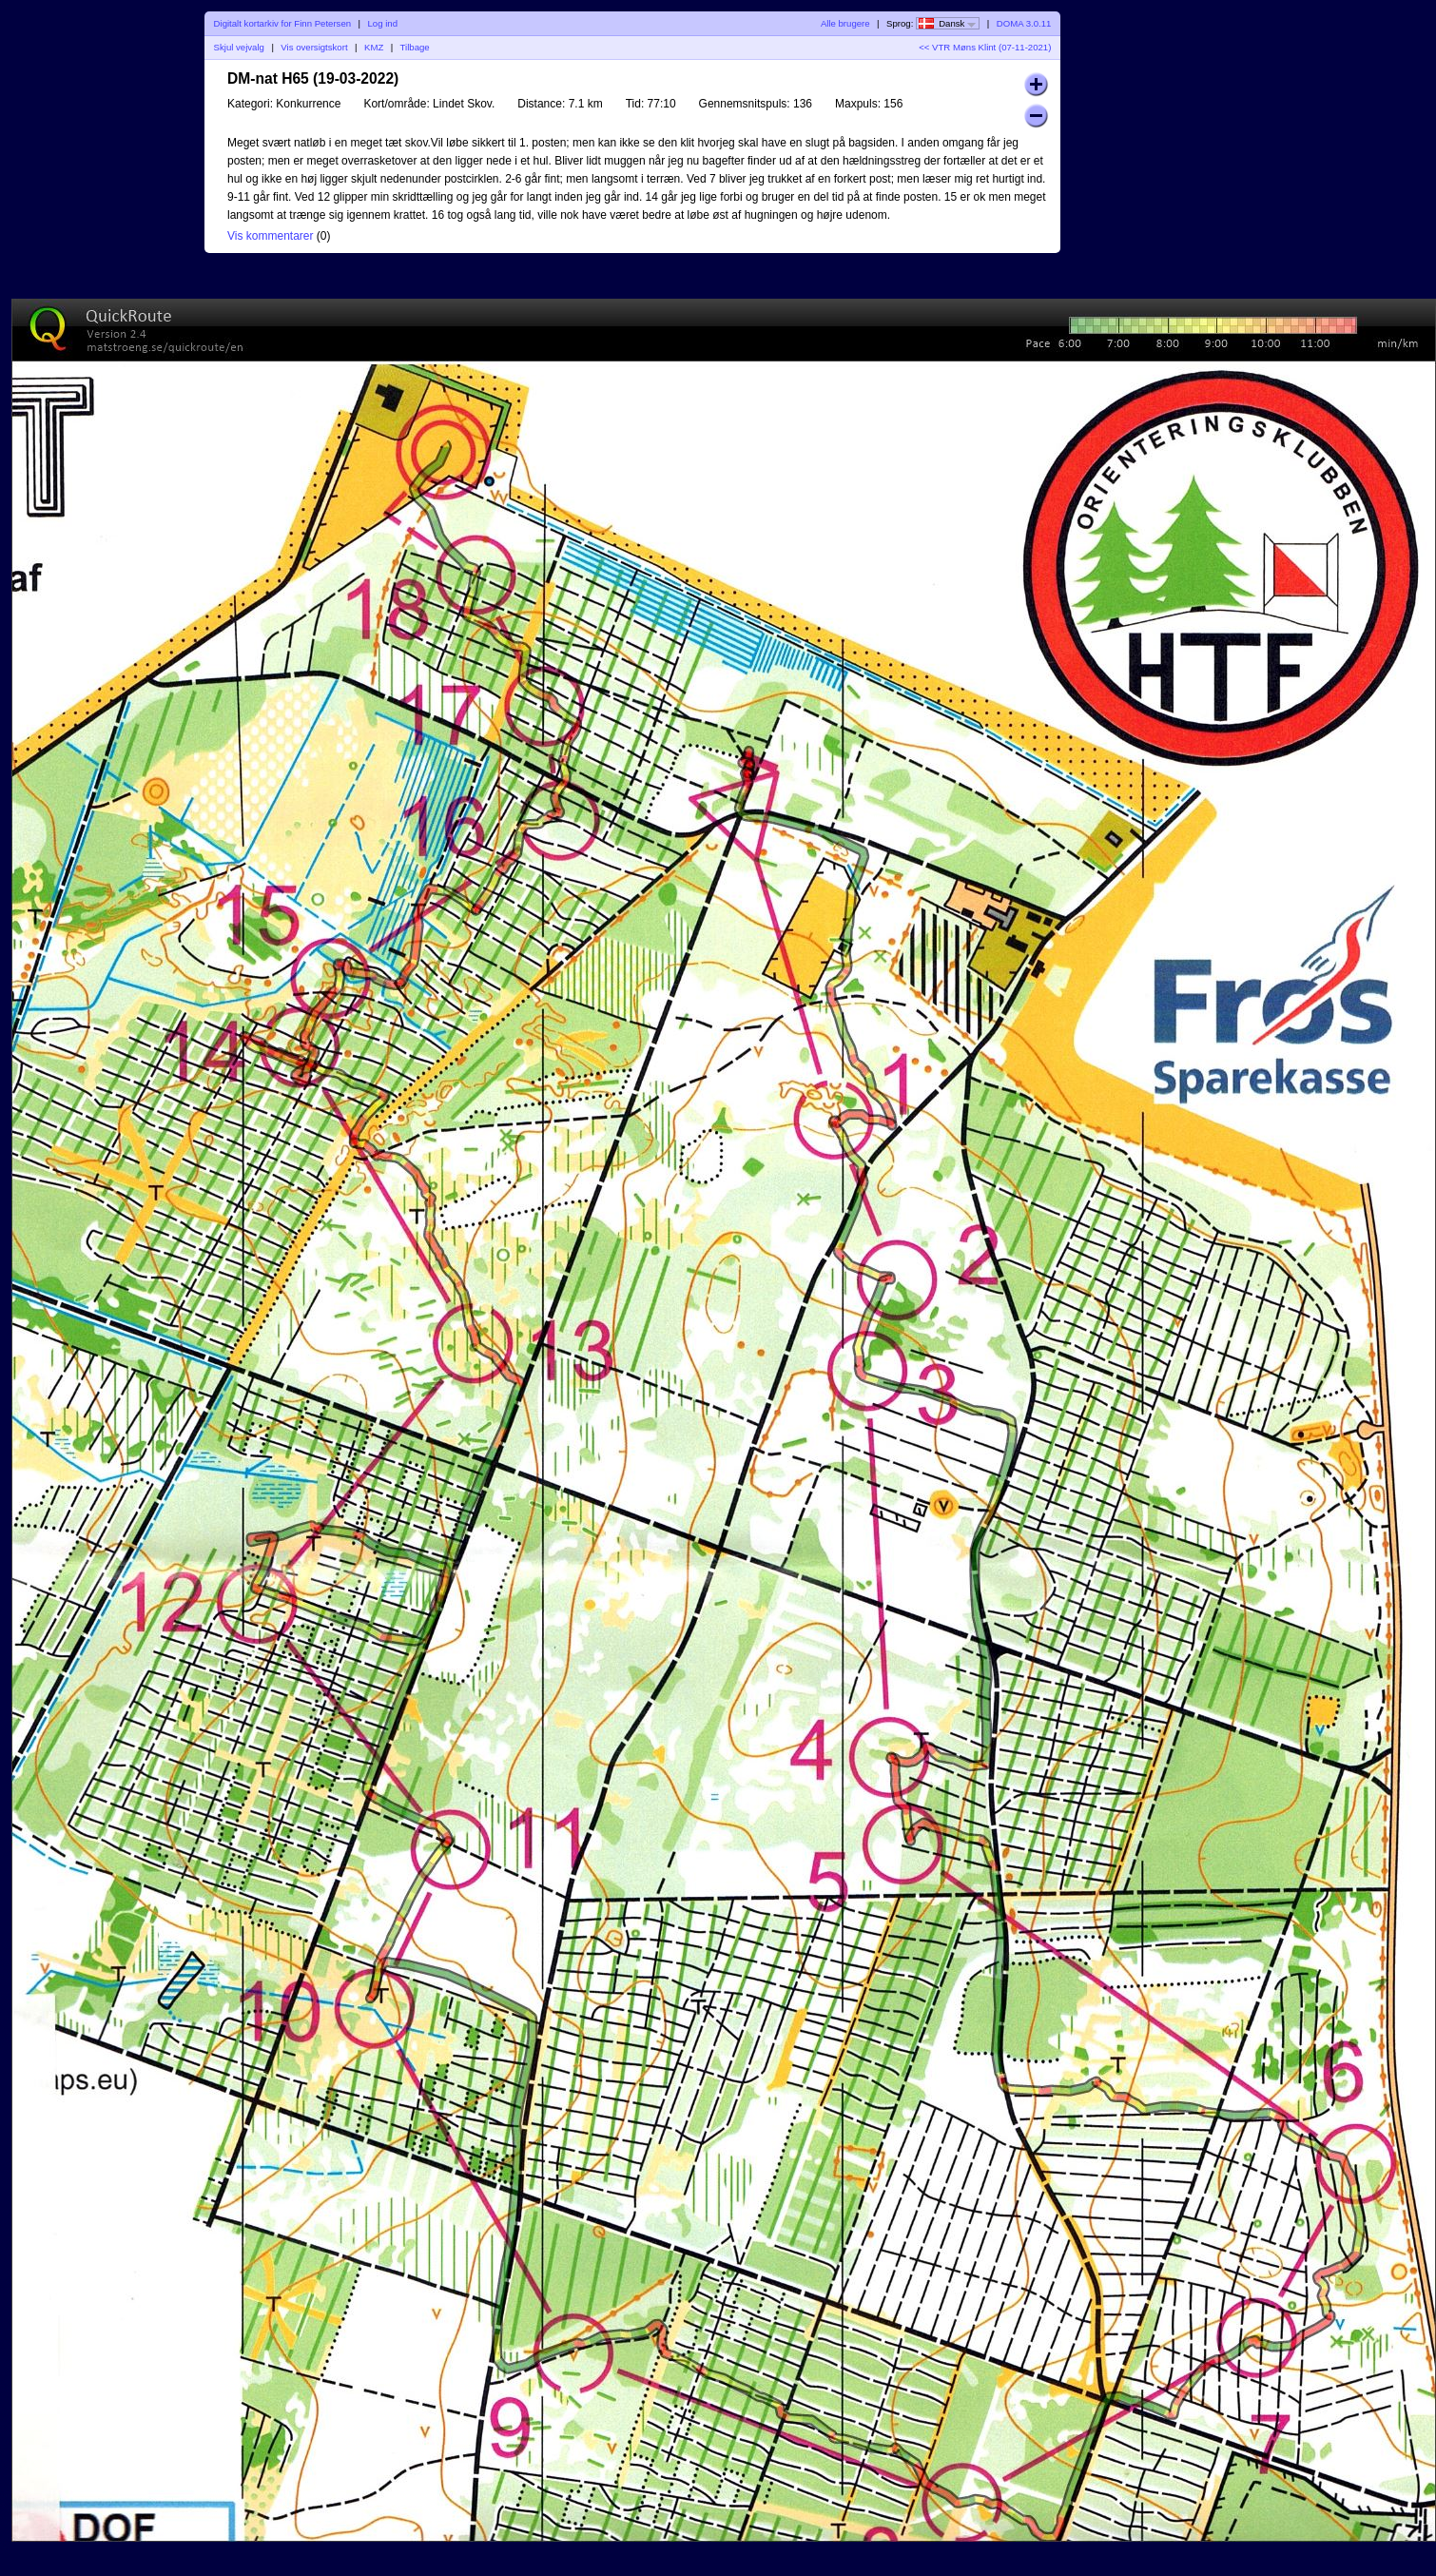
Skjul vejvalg (239, 47)
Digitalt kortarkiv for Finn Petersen (283, 23)
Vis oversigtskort (314, 47)
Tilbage (415, 47)
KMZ (373, 47)
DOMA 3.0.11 (1024, 23)
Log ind (383, 23)
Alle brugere (845, 23)
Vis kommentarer (270, 236)
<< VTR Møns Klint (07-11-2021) (985, 47)
